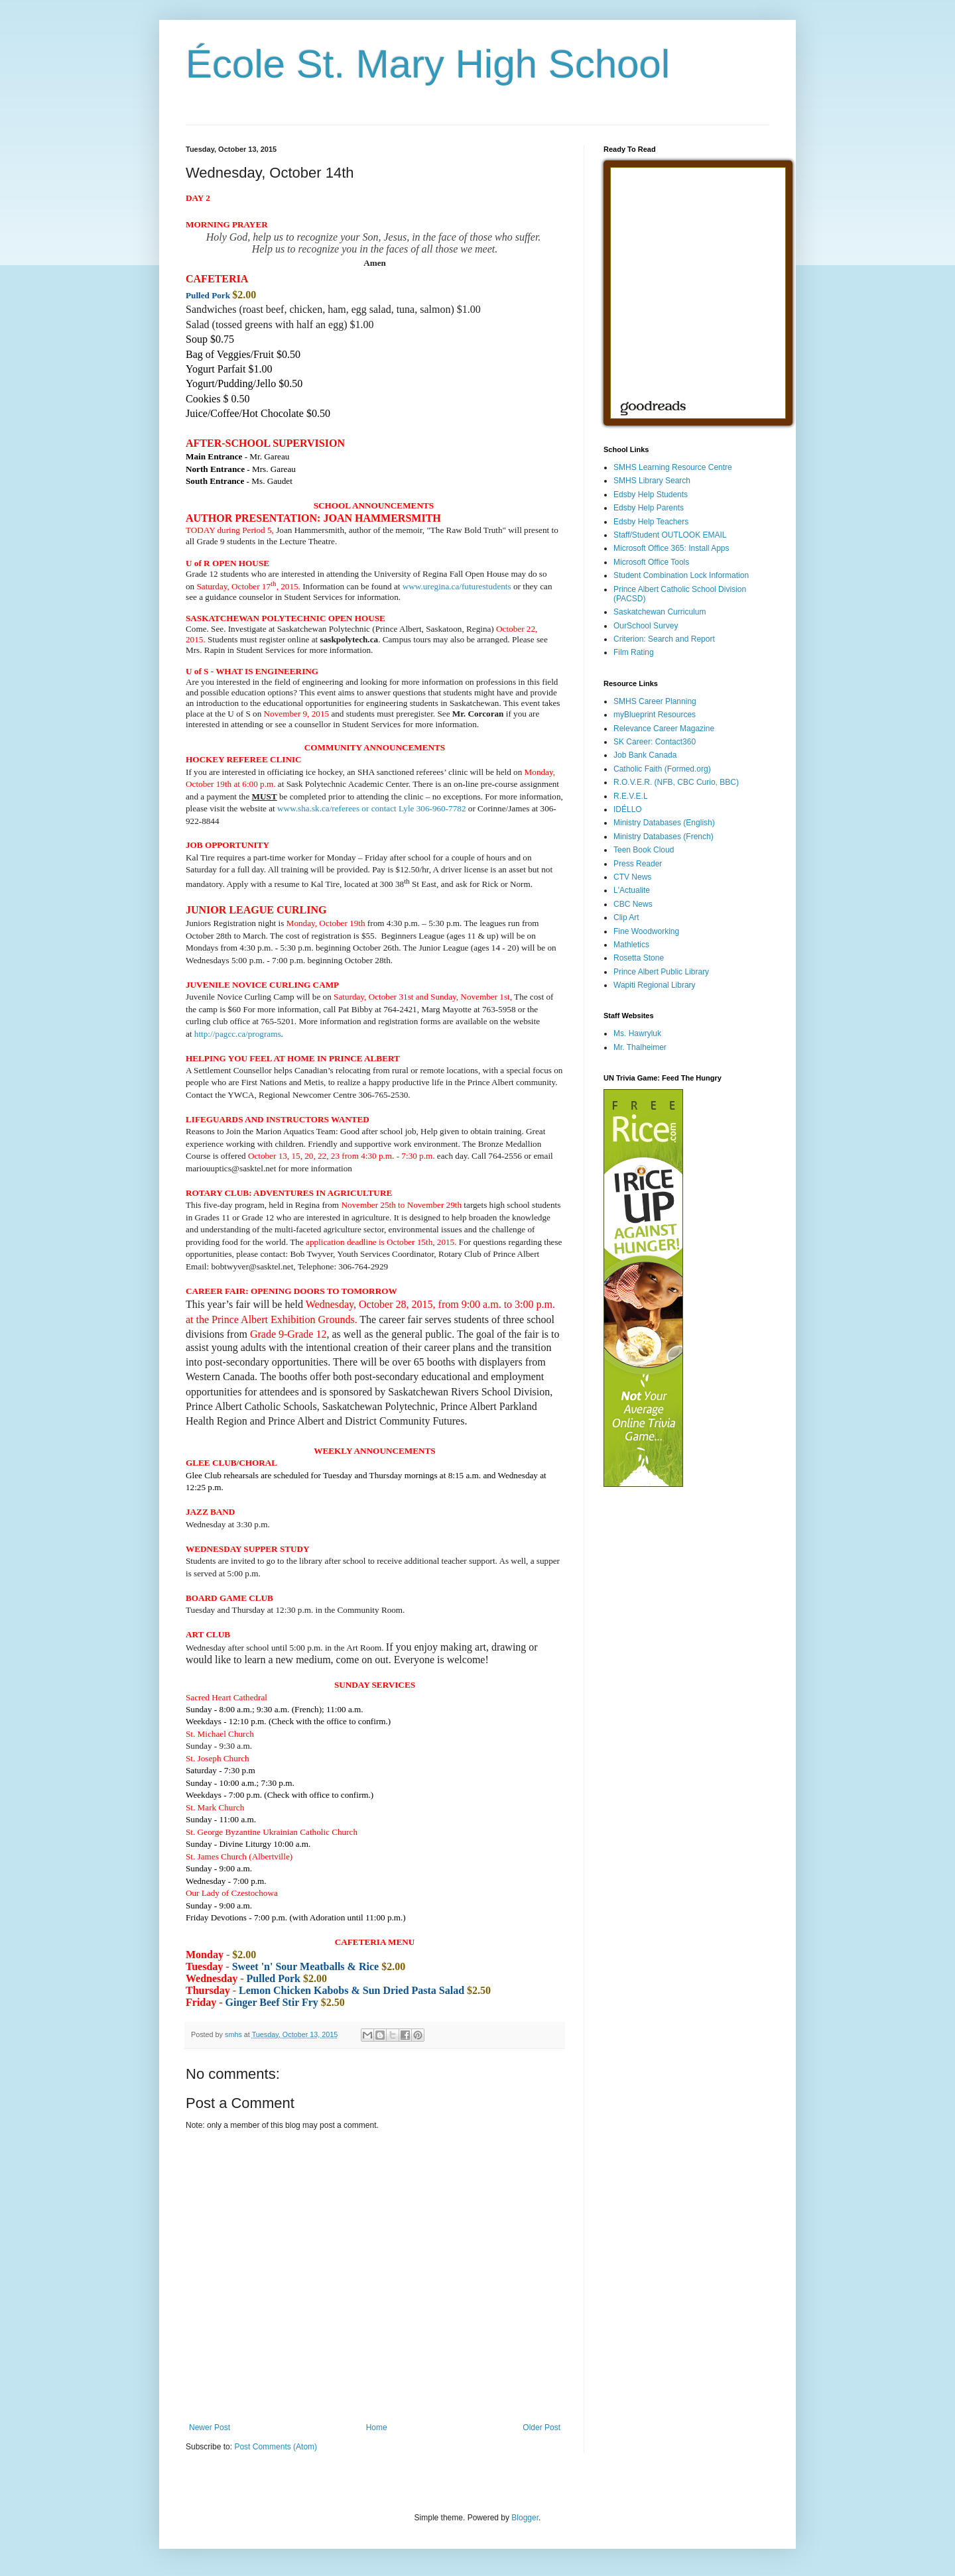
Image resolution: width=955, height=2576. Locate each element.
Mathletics (631, 944)
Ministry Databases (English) (664, 822)
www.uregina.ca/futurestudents (457, 586)
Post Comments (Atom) (275, 2446)
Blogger (525, 2517)
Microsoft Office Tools (651, 562)
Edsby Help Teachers (650, 521)
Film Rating (633, 652)
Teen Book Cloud (643, 849)
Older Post (541, 2427)
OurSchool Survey (645, 625)
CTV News (632, 877)
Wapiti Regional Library (654, 985)
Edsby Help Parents (648, 507)
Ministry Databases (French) (663, 836)
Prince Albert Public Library (661, 971)
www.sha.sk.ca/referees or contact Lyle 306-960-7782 (371, 808)
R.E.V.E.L (630, 796)
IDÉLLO (627, 809)
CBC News (633, 904)
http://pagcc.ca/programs (237, 1034)
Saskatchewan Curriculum (659, 611)
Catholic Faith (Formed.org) (662, 769)
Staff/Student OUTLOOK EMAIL (670, 535)
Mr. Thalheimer (640, 1047)
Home (376, 2427)
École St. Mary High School (428, 64)
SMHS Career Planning (654, 701)
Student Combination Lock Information (681, 575)
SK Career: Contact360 (654, 741)
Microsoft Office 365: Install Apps (671, 548)
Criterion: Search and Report (664, 639)
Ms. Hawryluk (637, 1033)
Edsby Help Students (650, 494)
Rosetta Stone (638, 958)
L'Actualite (631, 890)
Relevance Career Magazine (663, 728)
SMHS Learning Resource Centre (672, 467)
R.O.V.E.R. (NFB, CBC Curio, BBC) (676, 782)
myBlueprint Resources (654, 714)
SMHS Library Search (651, 480)
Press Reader (637, 863)
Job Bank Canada (644, 755)
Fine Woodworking (646, 931)
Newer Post (209, 2427)
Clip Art (626, 917)
